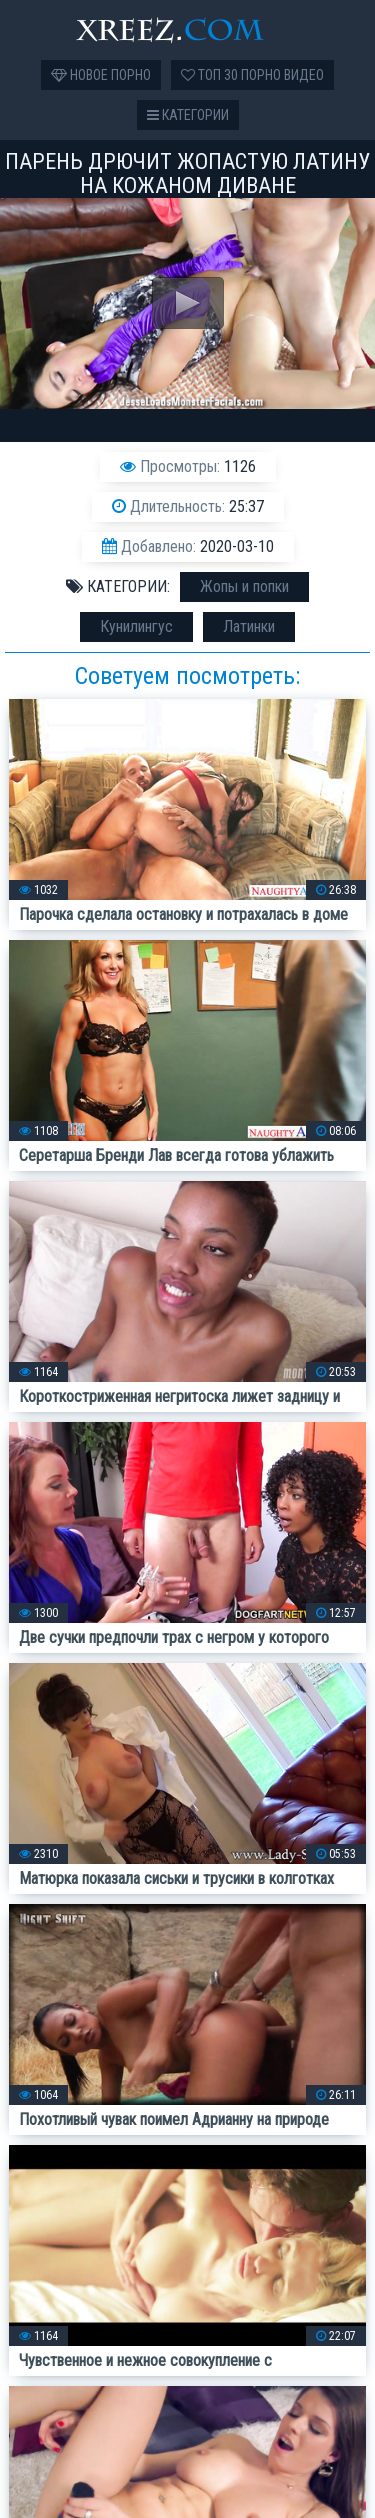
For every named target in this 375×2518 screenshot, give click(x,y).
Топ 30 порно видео (252, 75)
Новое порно (101, 75)
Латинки (249, 626)
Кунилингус (136, 626)
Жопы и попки (244, 586)
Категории (188, 115)
